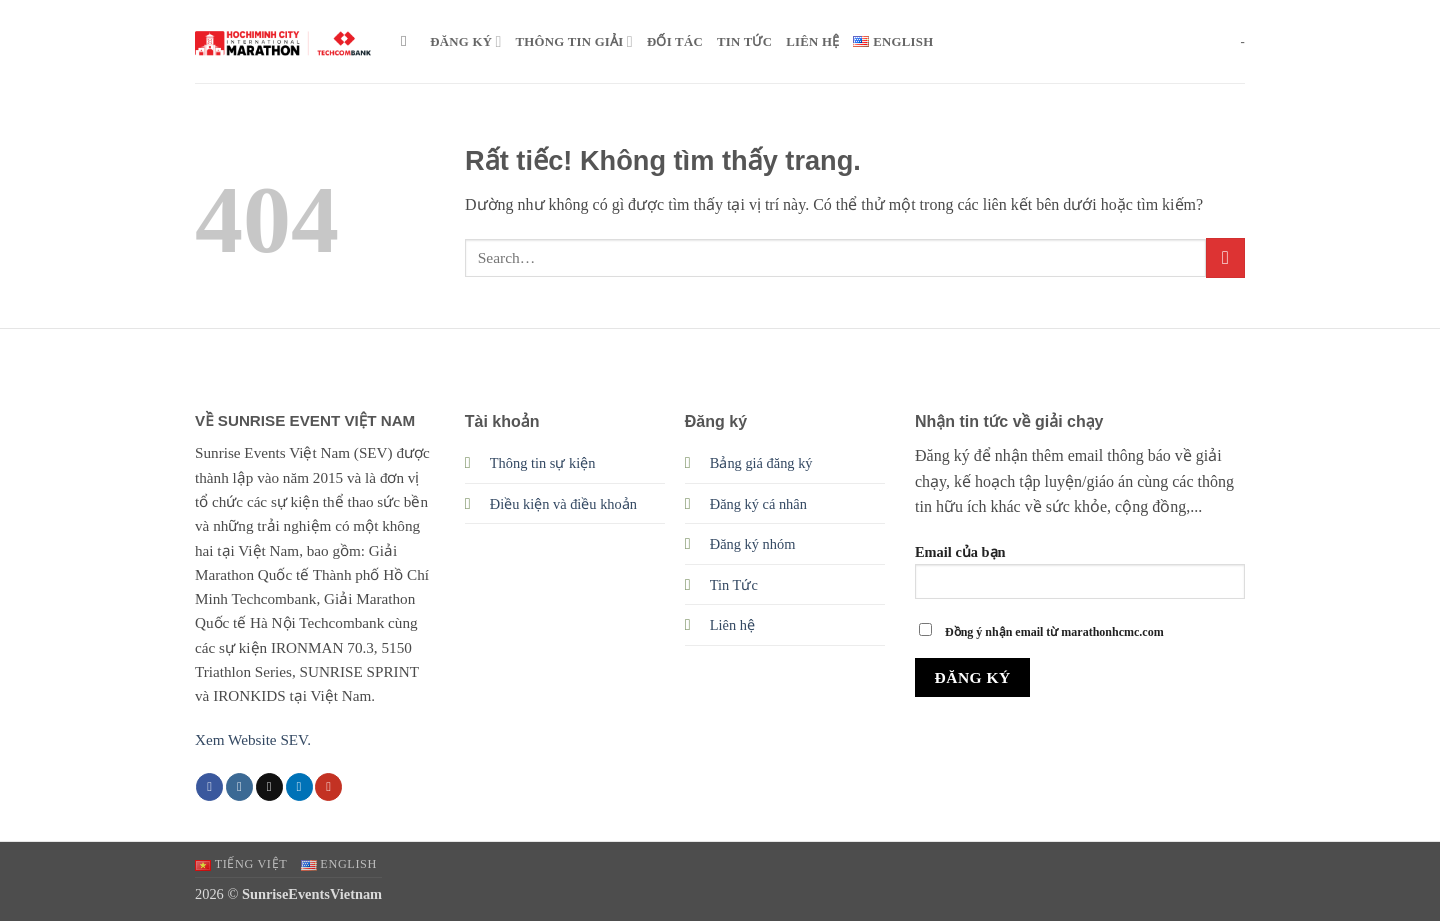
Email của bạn (1080, 578)
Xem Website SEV (251, 739)
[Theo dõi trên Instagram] (239, 787)
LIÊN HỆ (812, 42)
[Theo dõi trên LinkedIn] (299, 787)
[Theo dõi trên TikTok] (269, 787)
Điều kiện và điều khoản (563, 504)
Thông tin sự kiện (543, 463)
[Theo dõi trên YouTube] (328, 787)
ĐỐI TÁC (675, 42)
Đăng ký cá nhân (758, 504)
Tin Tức (734, 585)
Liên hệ (732, 625)
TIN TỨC (744, 42)
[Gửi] (1225, 257)
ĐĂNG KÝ (465, 41)
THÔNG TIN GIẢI (574, 41)
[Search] (408, 41)
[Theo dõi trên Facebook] (209, 787)
